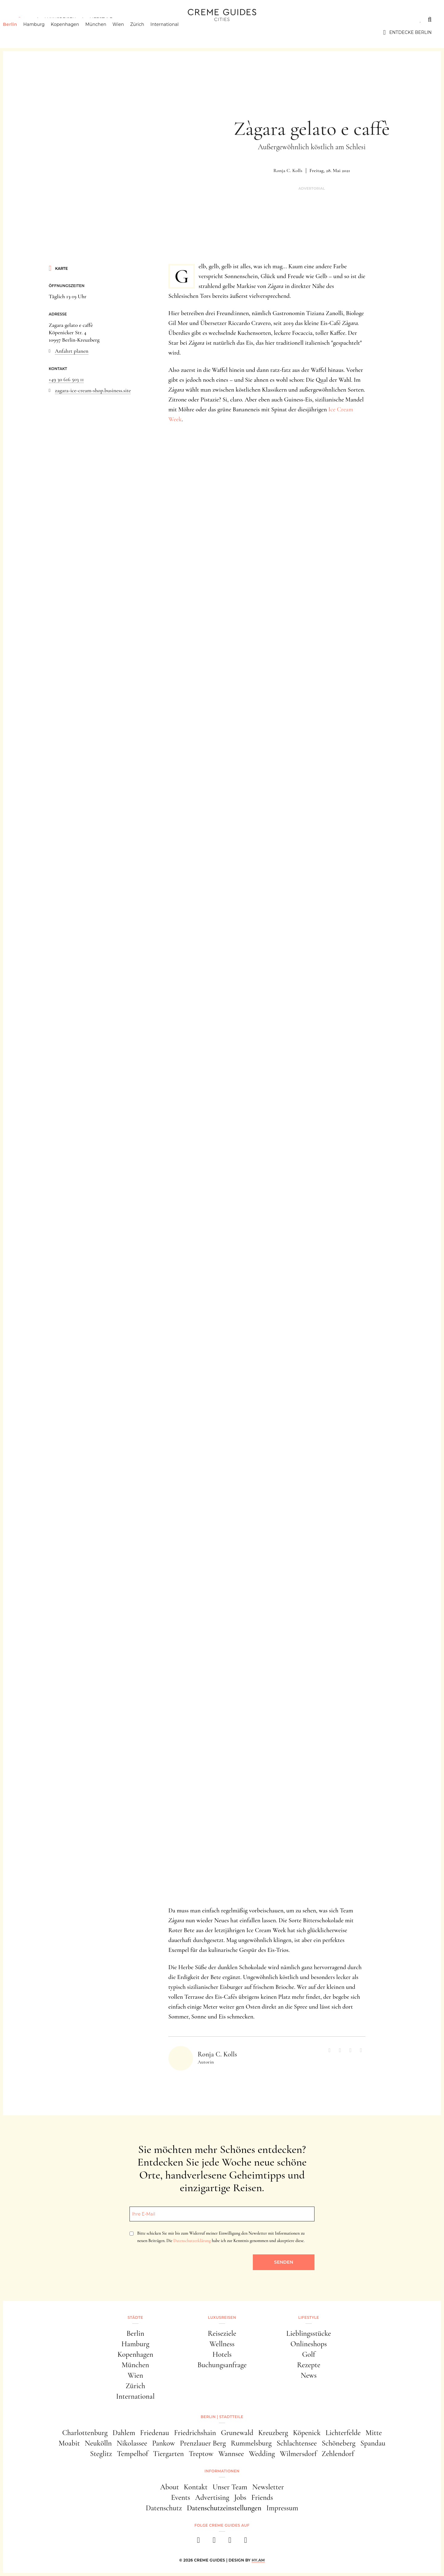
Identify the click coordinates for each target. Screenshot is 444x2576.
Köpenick (307, 2432)
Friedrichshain (195, 2432)
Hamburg (43, 32)
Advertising (212, 2497)
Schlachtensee (297, 2443)
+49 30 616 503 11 (66, 379)
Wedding (262, 2453)
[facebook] (198, 2542)
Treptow (201, 2453)
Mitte (374, 2432)
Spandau (372, 2443)
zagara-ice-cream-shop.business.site (93, 390)
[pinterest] (230, 2542)
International (174, 32)
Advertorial (311, 189)
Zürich (147, 32)
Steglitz (101, 2453)
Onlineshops (308, 2343)
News (309, 2375)
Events (180, 2497)
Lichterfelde (343, 2432)
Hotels (222, 2354)
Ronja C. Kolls (287, 170)
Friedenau (154, 2432)
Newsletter (268, 2487)
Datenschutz (164, 2508)
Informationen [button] (221, 2471)
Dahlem (124, 2432)
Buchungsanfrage (222, 2364)
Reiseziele (222, 2333)
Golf (308, 2354)
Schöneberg (338, 2443)
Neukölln (98, 2443)
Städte (21, 19)
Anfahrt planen (71, 351)
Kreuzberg (273, 2432)
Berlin (19, 32)
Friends (262, 2497)
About (169, 2487)
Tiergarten (168, 2453)
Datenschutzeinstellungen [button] (224, 2508)
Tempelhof (132, 2453)
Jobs (240, 2497)
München (105, 32)
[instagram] (214, 2542)
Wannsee (231, 2453)
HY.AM (258, 2560)
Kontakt (196, 2487)
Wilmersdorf (298, 2453)
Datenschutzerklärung (192, 2240)
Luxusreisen (60, 19)
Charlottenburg (85, 2432)
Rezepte (308, 2364)
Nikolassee (132, 2443)
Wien (128, 32)
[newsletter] (245, 2542)
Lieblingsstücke (308, 2333)
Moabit (69, 2443)
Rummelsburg (251, 2443)
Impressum (282, 2508)
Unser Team (229, 2487)
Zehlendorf (338, 2453)
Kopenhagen (74, 32)
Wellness (221, 2343)
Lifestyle (100, 19)
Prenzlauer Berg (203, 2443)
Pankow (163, 2443)
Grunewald (237, 2432)
